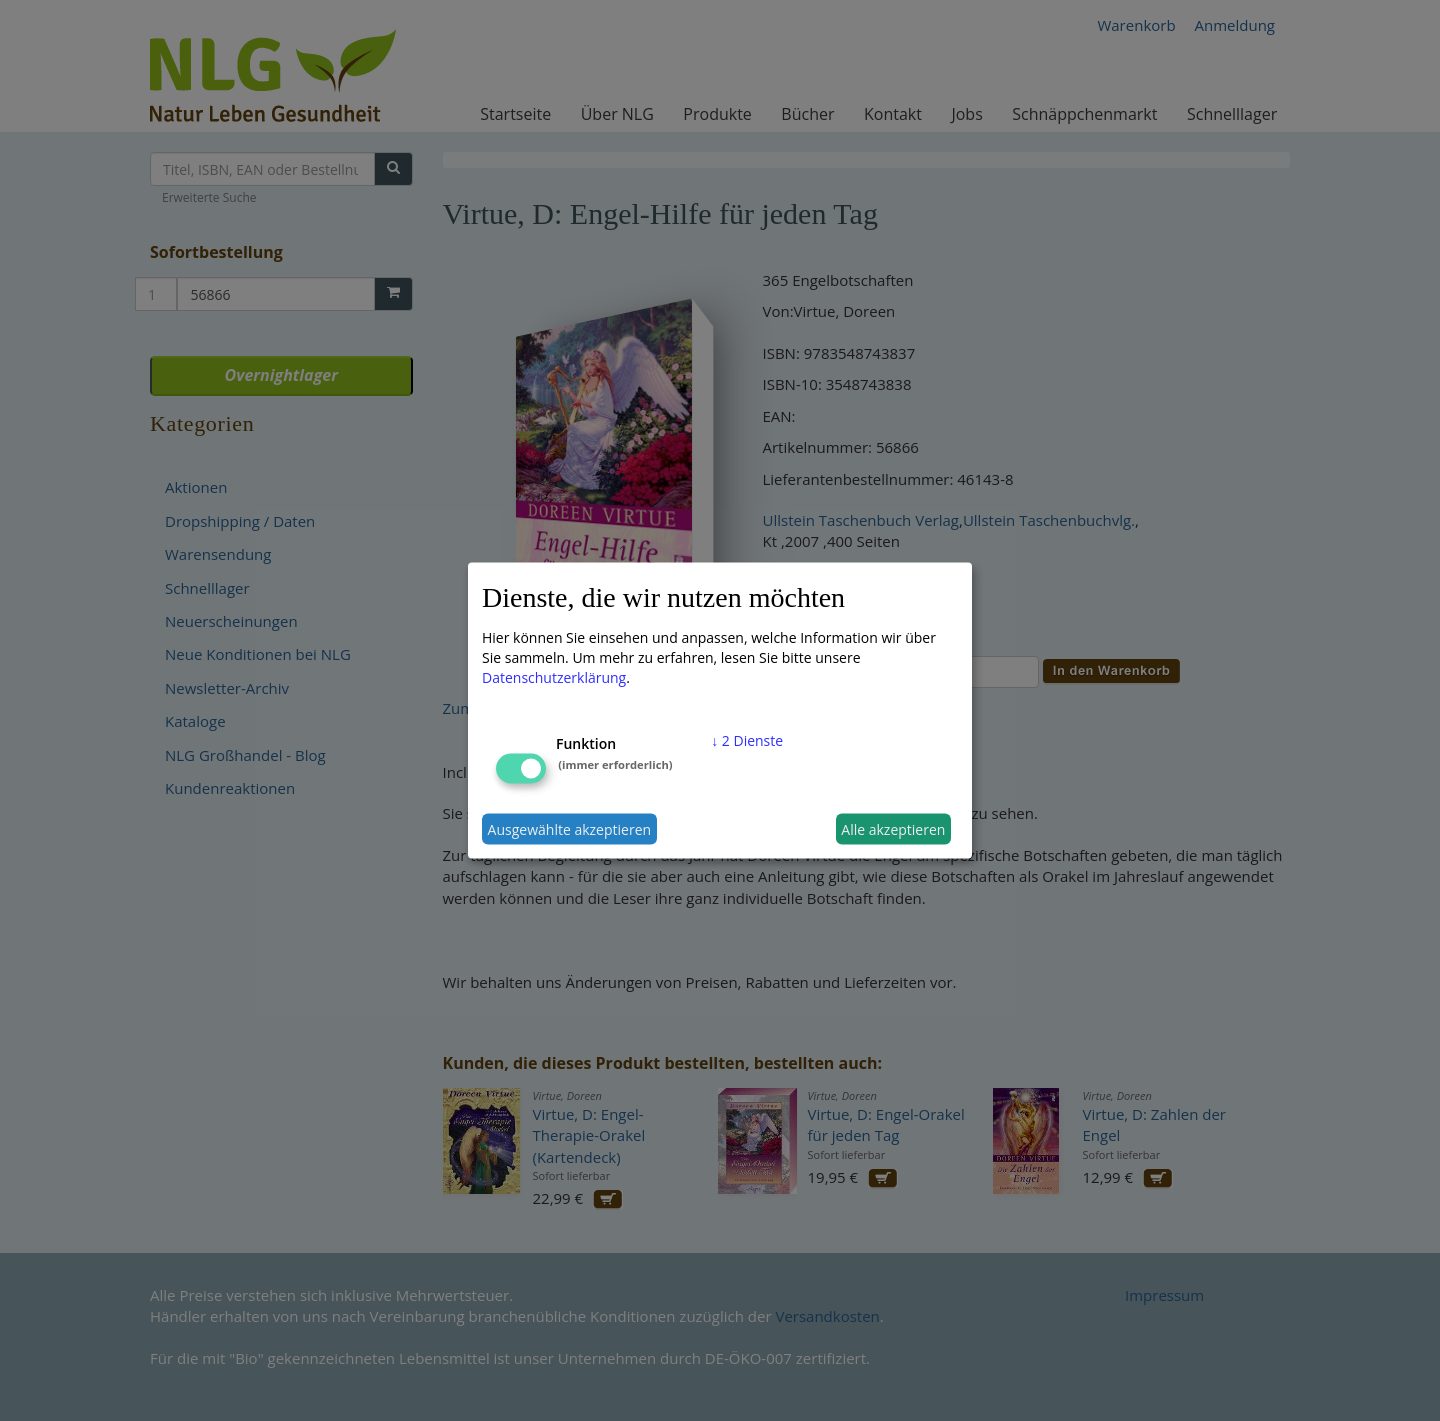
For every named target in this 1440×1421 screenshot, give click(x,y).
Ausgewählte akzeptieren (570, 828)
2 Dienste (747, 740)
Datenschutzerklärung (554, 677)
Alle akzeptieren (893, 828)
